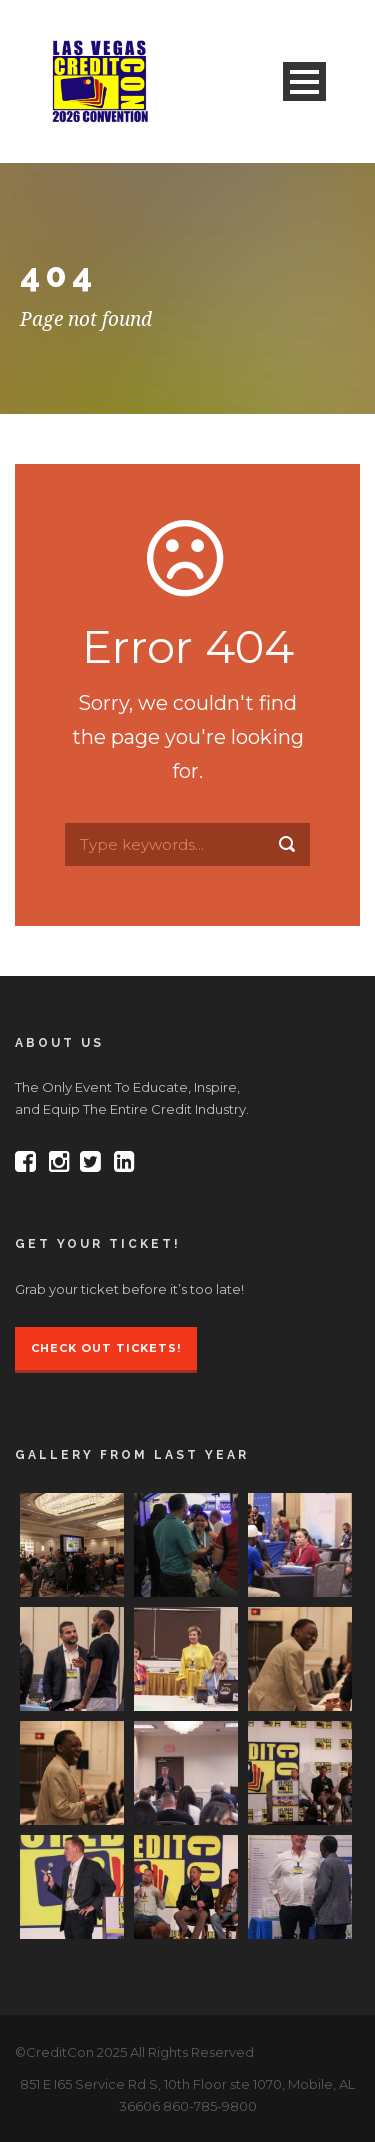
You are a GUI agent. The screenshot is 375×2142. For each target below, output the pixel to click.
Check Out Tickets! (106, 1348)
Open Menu (304, 81)
